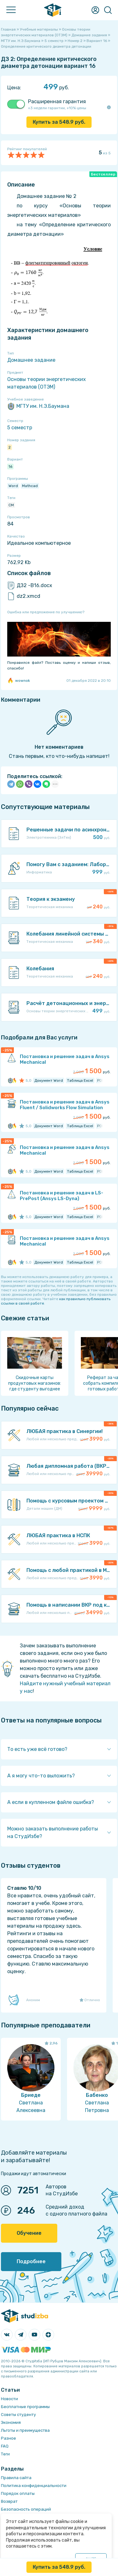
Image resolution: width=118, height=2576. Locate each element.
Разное (8, 2438)
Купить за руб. (59, 122)
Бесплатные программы (25, 2406)
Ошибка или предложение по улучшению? (45, 612)
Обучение (29, 2233)
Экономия (11, 2422)
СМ (11, 505)
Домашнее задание (31, 360)
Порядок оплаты (18, 2493)
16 (10, 466)
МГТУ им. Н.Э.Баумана (38, 406)
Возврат (9, 2501)
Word (13, 486)
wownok (18, 680)
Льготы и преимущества (25, 2430)
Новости (9, 2398)
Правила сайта (16, 2477)
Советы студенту (18, 2414)
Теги (5, 2454)
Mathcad (30, 486)
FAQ (4, 2446)
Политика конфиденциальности (33, 2485)
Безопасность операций (26, 2509)
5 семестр (19, 428)
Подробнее (31, 2261)
